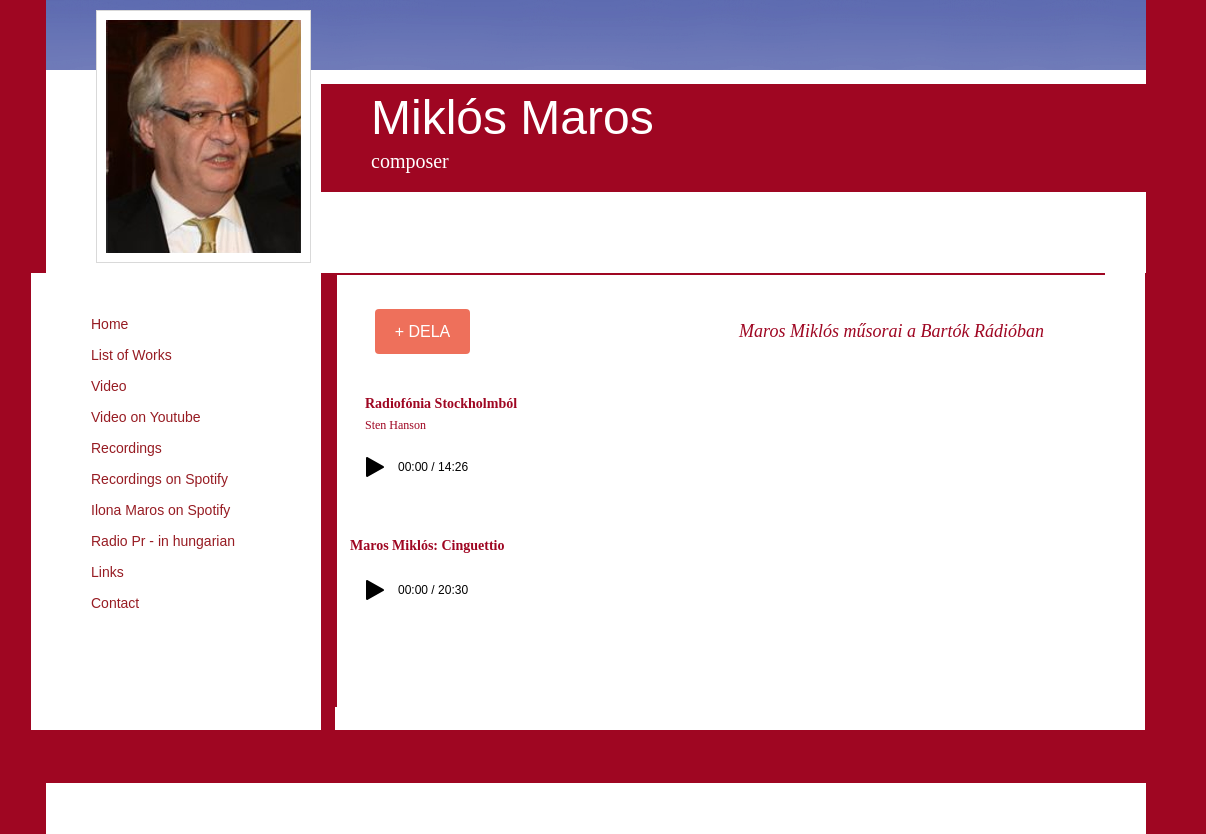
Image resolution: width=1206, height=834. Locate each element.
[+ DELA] (422, 331)
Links (107, 572)
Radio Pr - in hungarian (163, 541)
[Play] (375, 467)
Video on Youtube (146, 417)
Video (109, 386)
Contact (115, 603)
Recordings (126, 448)
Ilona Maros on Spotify (160, 510)
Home (109, 324)
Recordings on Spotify (159, 479)
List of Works (131, 355)
